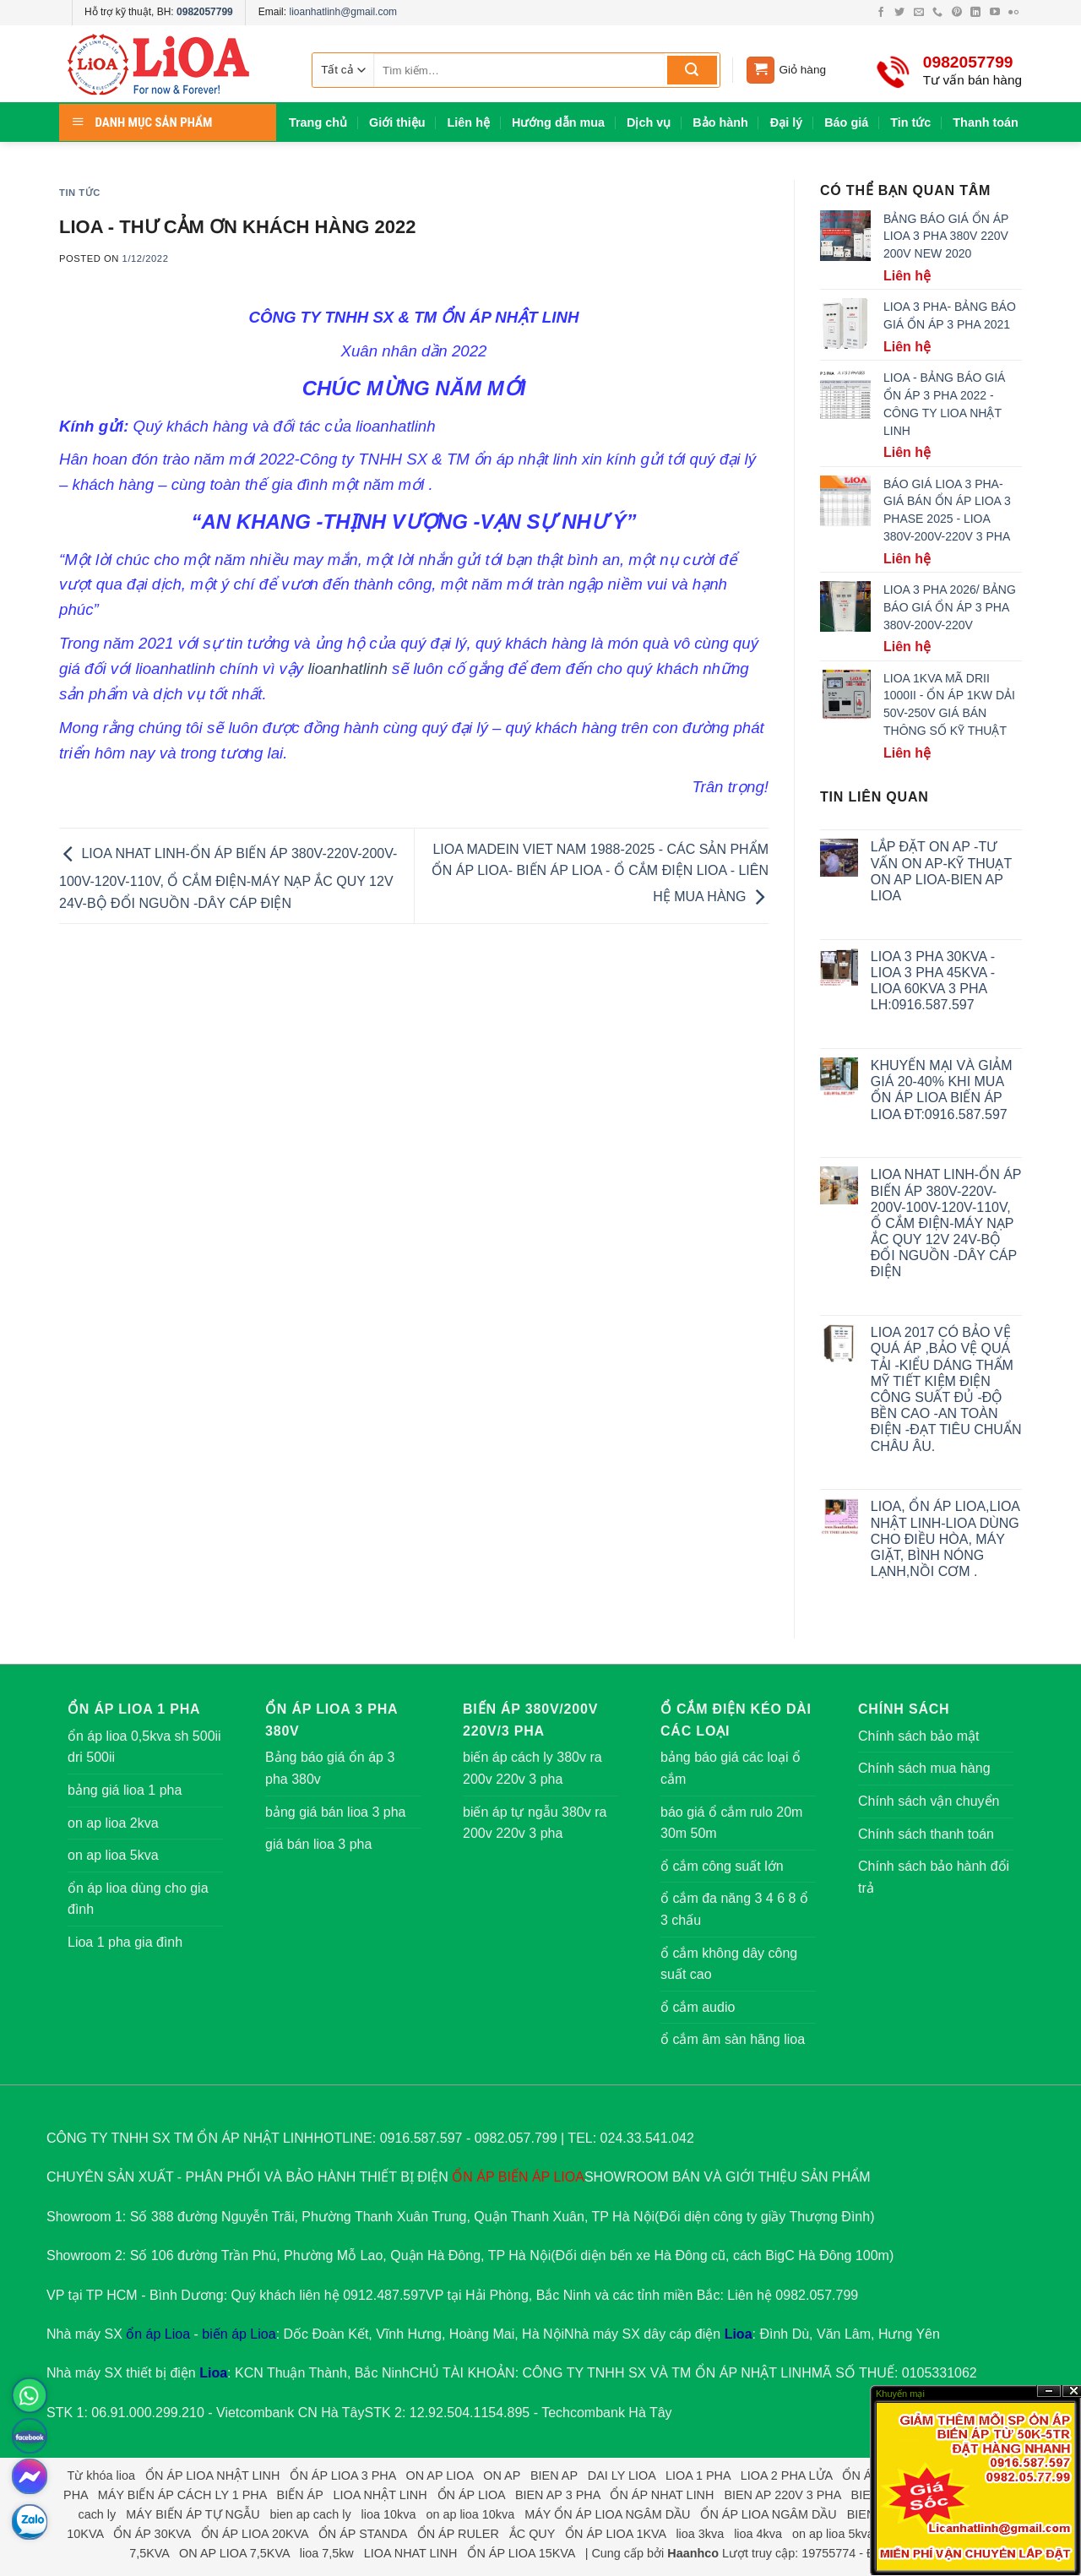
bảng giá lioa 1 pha (125, 1790)
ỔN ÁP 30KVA (151, 2534)
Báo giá (846, 122)
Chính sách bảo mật (918, 1736)
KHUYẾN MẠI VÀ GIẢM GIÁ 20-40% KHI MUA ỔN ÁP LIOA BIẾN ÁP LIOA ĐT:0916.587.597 (942, 1090)
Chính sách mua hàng (924, 1768)
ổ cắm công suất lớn (722, 1866)
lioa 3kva (700, 2534)
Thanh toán (986, 122)
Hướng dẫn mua (558, 122)
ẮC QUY (532, 2534)
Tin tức (910, 122)
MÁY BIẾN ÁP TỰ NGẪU (192, 2514)
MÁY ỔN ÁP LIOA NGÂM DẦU (607, 2514)
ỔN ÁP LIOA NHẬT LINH (212, 2475)
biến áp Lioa (238, 2334)
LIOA (568, 2177)
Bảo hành (720, 122)
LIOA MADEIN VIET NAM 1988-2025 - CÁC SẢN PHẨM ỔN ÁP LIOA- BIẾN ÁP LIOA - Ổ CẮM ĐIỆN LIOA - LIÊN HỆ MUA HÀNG (600, 873)
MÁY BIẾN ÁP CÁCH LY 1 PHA (182, 2495)
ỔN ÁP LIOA (471, 2495)
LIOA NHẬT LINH (379, 2495)
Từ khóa (90, 2475)
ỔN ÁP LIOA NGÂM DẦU (768, 2514)
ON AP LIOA (440, 2475)
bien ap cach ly (310, 2514)
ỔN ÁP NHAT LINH (662, 2495)
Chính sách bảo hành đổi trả (933, 1877)
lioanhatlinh (349, 668)
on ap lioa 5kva (113, 1855)
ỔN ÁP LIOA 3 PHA (342, 2475)
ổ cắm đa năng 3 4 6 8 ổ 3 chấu (734, 1909)
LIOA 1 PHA (698, 2475)
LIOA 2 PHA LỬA (787, 2475)
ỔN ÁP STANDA (362, 2534)
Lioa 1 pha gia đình (125, 1942)
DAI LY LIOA (621, 2475)
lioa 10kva (388, 2514)
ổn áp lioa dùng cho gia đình (138, 1899)
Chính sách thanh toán (926, 1834)
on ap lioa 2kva (113, 1823)
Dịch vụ (649, 122)
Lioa (738, 2334)
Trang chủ (318, 122)
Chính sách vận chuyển (928, 1801)
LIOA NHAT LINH (411, 2553)
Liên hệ (469, 122)
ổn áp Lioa (158, 2334)
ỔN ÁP (473, 2177)
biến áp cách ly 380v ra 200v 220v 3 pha (532, 1768)
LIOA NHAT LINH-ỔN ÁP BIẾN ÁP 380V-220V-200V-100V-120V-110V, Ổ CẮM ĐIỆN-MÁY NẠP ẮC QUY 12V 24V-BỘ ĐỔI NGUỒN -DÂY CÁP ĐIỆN (228, 878)
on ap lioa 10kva (470, 2514)
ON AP (501, 2475)
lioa (126, 2475)
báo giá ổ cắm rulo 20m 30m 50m (731, 1823)
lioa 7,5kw (327, 2553)
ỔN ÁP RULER (458, 2534)
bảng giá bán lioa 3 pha (335, 1812)
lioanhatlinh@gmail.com (343, 12)
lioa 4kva (758, 2534)
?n (1049, 2391)
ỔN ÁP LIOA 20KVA (254, 2534)
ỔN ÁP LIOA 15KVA (520, 2553)
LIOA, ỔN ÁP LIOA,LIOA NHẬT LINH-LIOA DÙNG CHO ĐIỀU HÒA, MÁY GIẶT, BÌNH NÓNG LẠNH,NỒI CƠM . (945, 1539)
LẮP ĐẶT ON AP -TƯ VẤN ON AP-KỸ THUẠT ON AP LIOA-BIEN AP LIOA (941, 871)
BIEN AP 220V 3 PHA (782, 2495)
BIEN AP (554, 2475)
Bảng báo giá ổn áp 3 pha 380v (329, 1768)
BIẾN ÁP (524, 2177)
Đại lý (786, 122)
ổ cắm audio (697, 2007)
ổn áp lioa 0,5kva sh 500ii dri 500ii (144, 1747)
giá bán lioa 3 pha (318, 1844)
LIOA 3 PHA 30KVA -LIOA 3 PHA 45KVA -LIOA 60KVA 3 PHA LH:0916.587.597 (933, 981)
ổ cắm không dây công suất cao (728, 1964)
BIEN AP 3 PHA (557, 2495)
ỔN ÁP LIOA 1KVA (615, 2534)
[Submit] (692, 70)
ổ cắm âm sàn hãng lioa (732, 2039)
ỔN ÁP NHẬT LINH (753, 2373)
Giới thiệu (397, 122)
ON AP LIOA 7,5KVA (234, 2553)
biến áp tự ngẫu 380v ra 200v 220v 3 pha (534, 1823)
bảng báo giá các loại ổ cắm (730, 1768)
